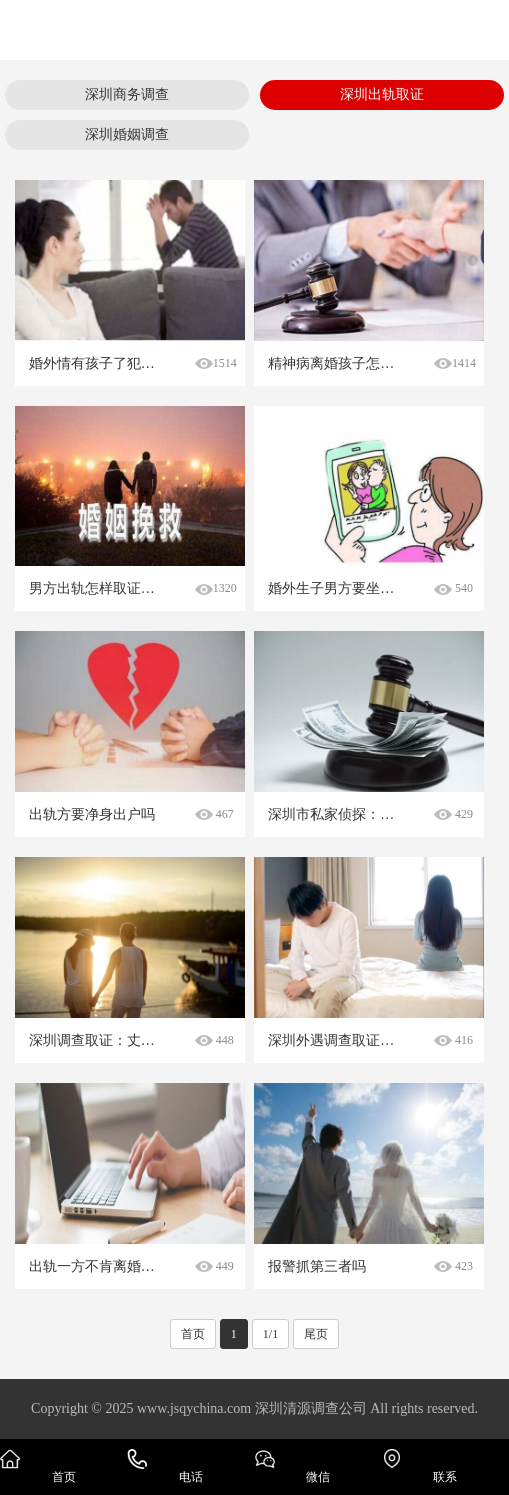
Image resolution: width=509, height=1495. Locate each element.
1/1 (270, 1334)
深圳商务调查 (127, 94)
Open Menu (479, 30)
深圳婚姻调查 (127, 134)
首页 (193, 1334)
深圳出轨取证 (382, 94)
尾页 (316, 1334)
